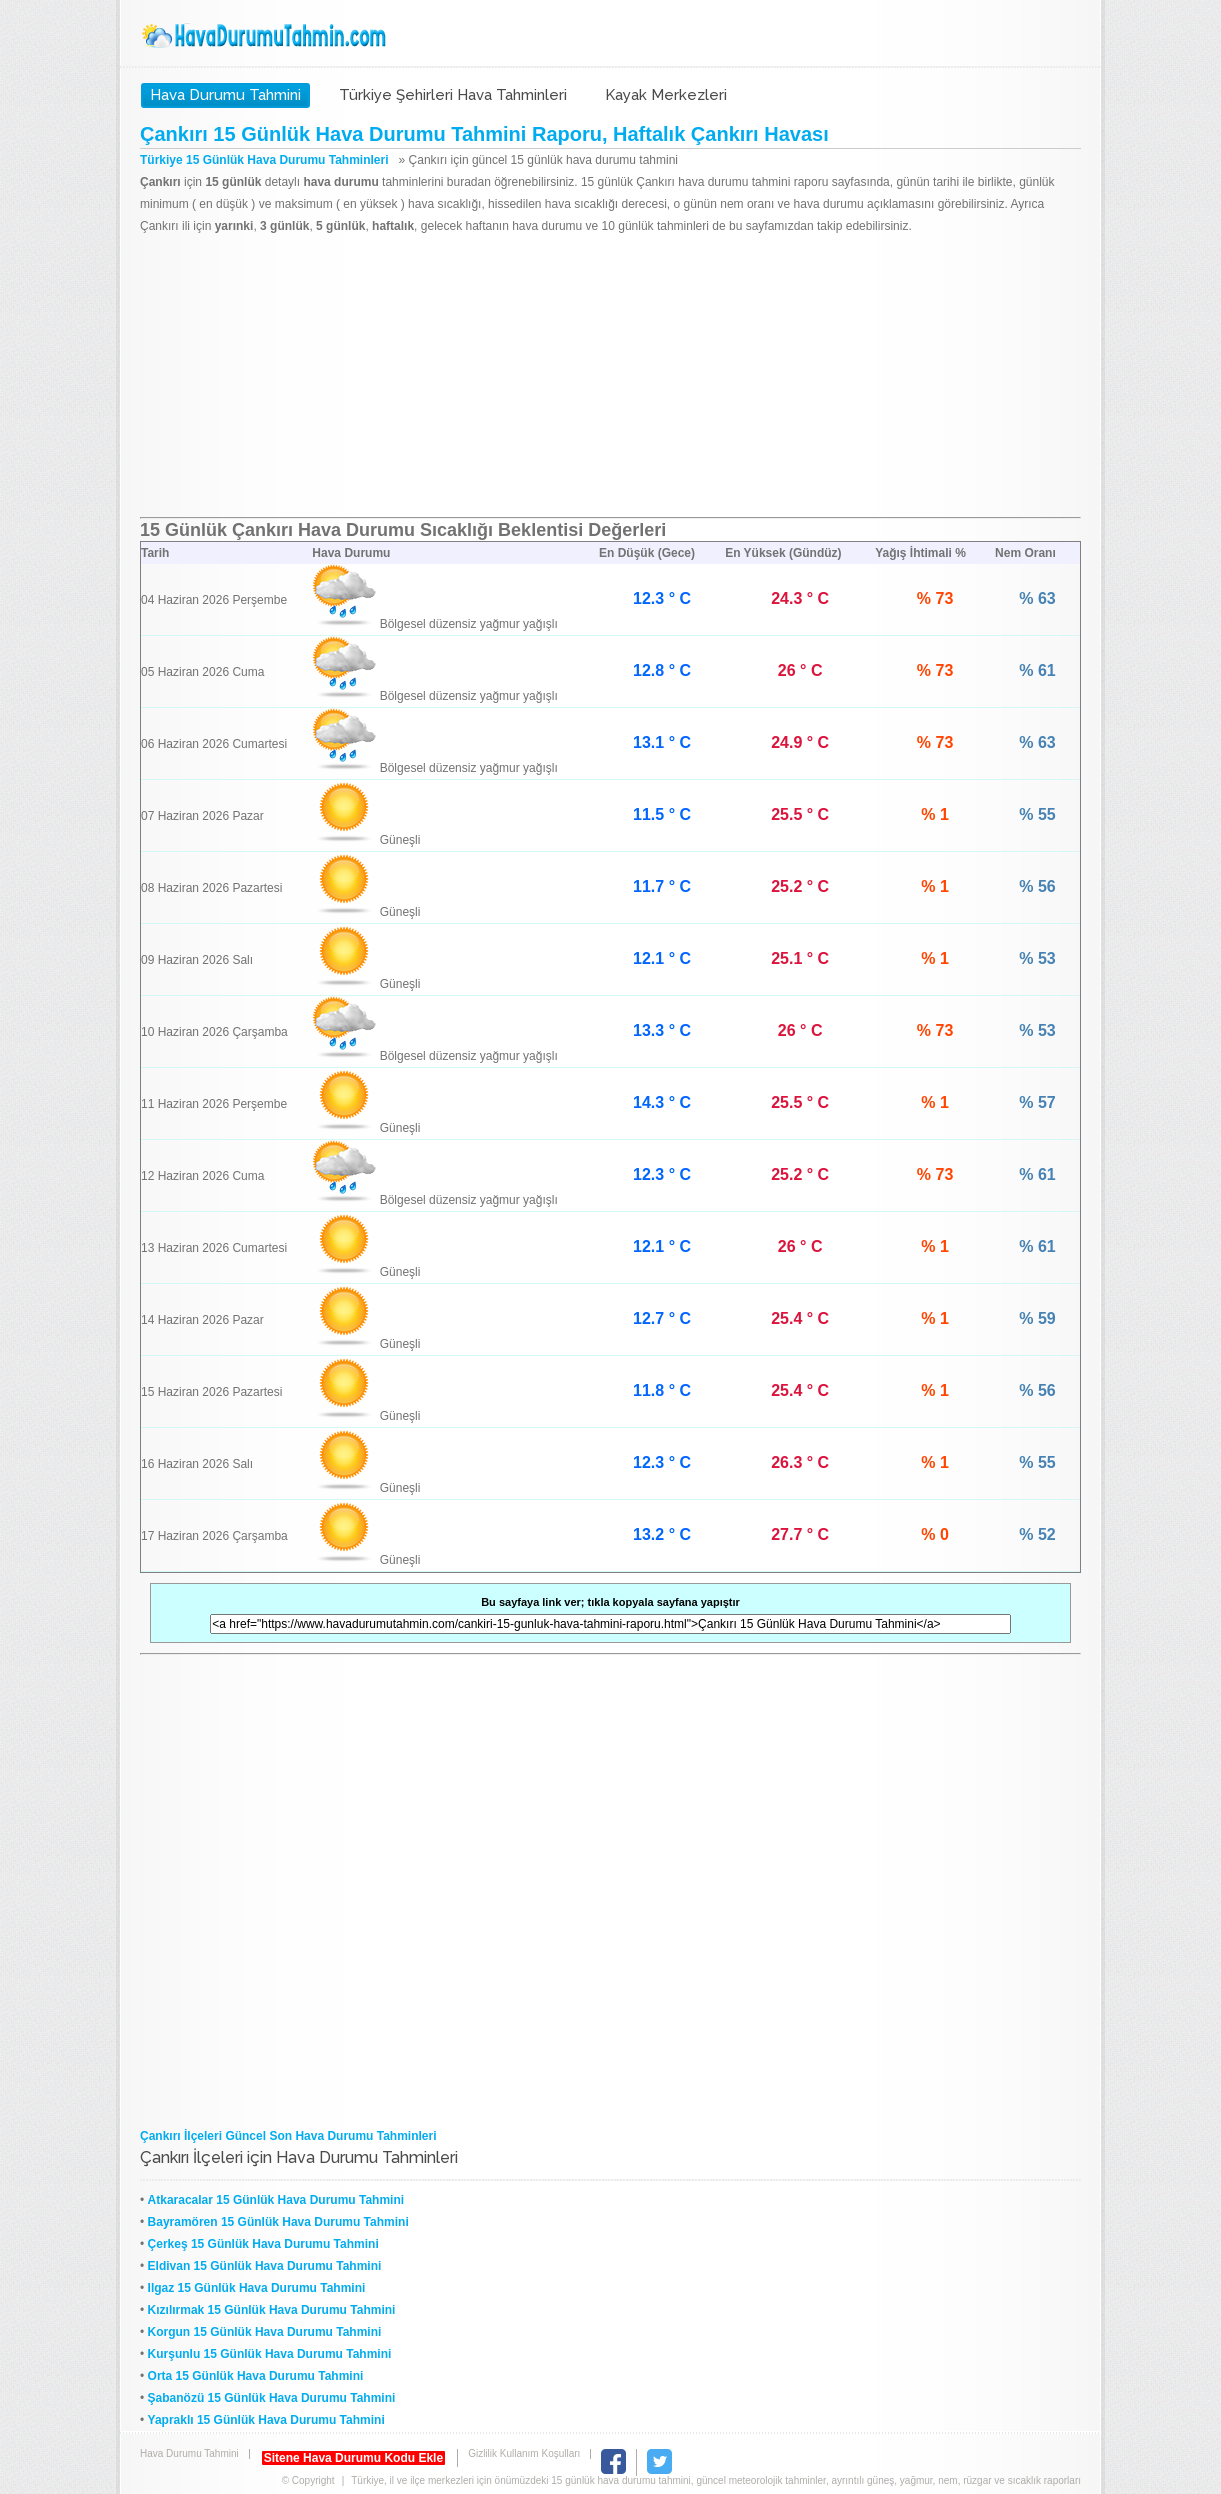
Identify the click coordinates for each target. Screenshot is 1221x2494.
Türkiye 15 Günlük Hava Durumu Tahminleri (264, 160)
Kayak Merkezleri (666, 95)
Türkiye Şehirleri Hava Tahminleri (453, 95)
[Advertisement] (610, 377)
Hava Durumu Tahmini (266, 36)
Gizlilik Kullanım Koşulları (524, 2453)
